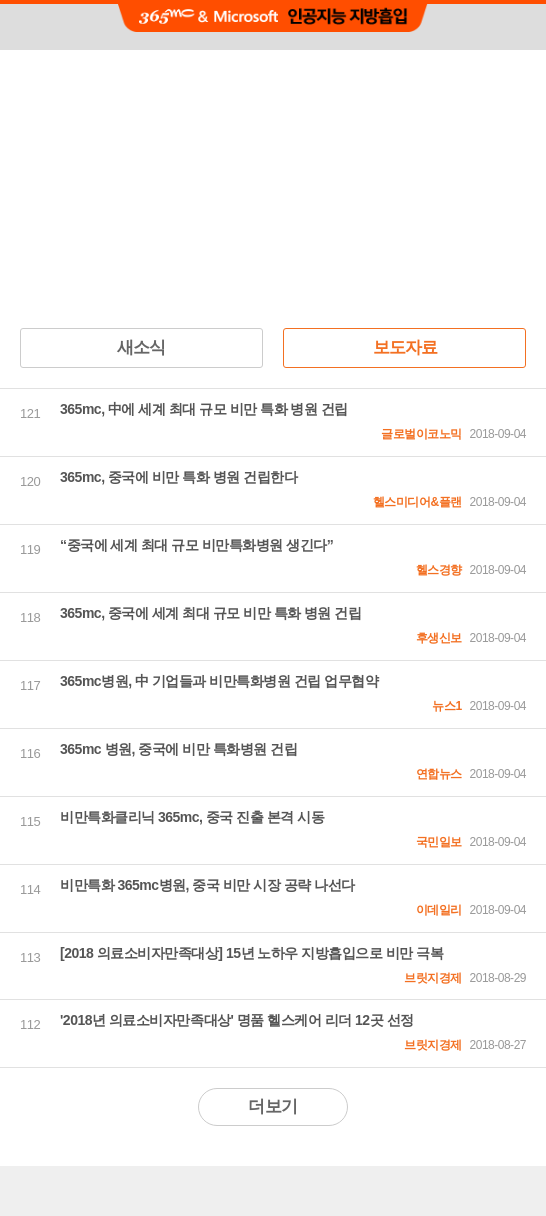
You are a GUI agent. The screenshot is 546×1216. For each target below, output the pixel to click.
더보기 (272, 1106)
